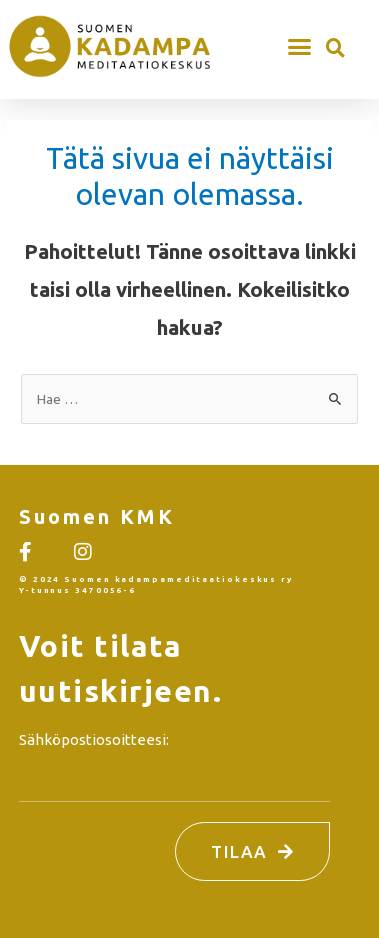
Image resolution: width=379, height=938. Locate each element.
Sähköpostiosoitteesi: (94, 739)
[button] (300, 46)
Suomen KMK (97, 516)
